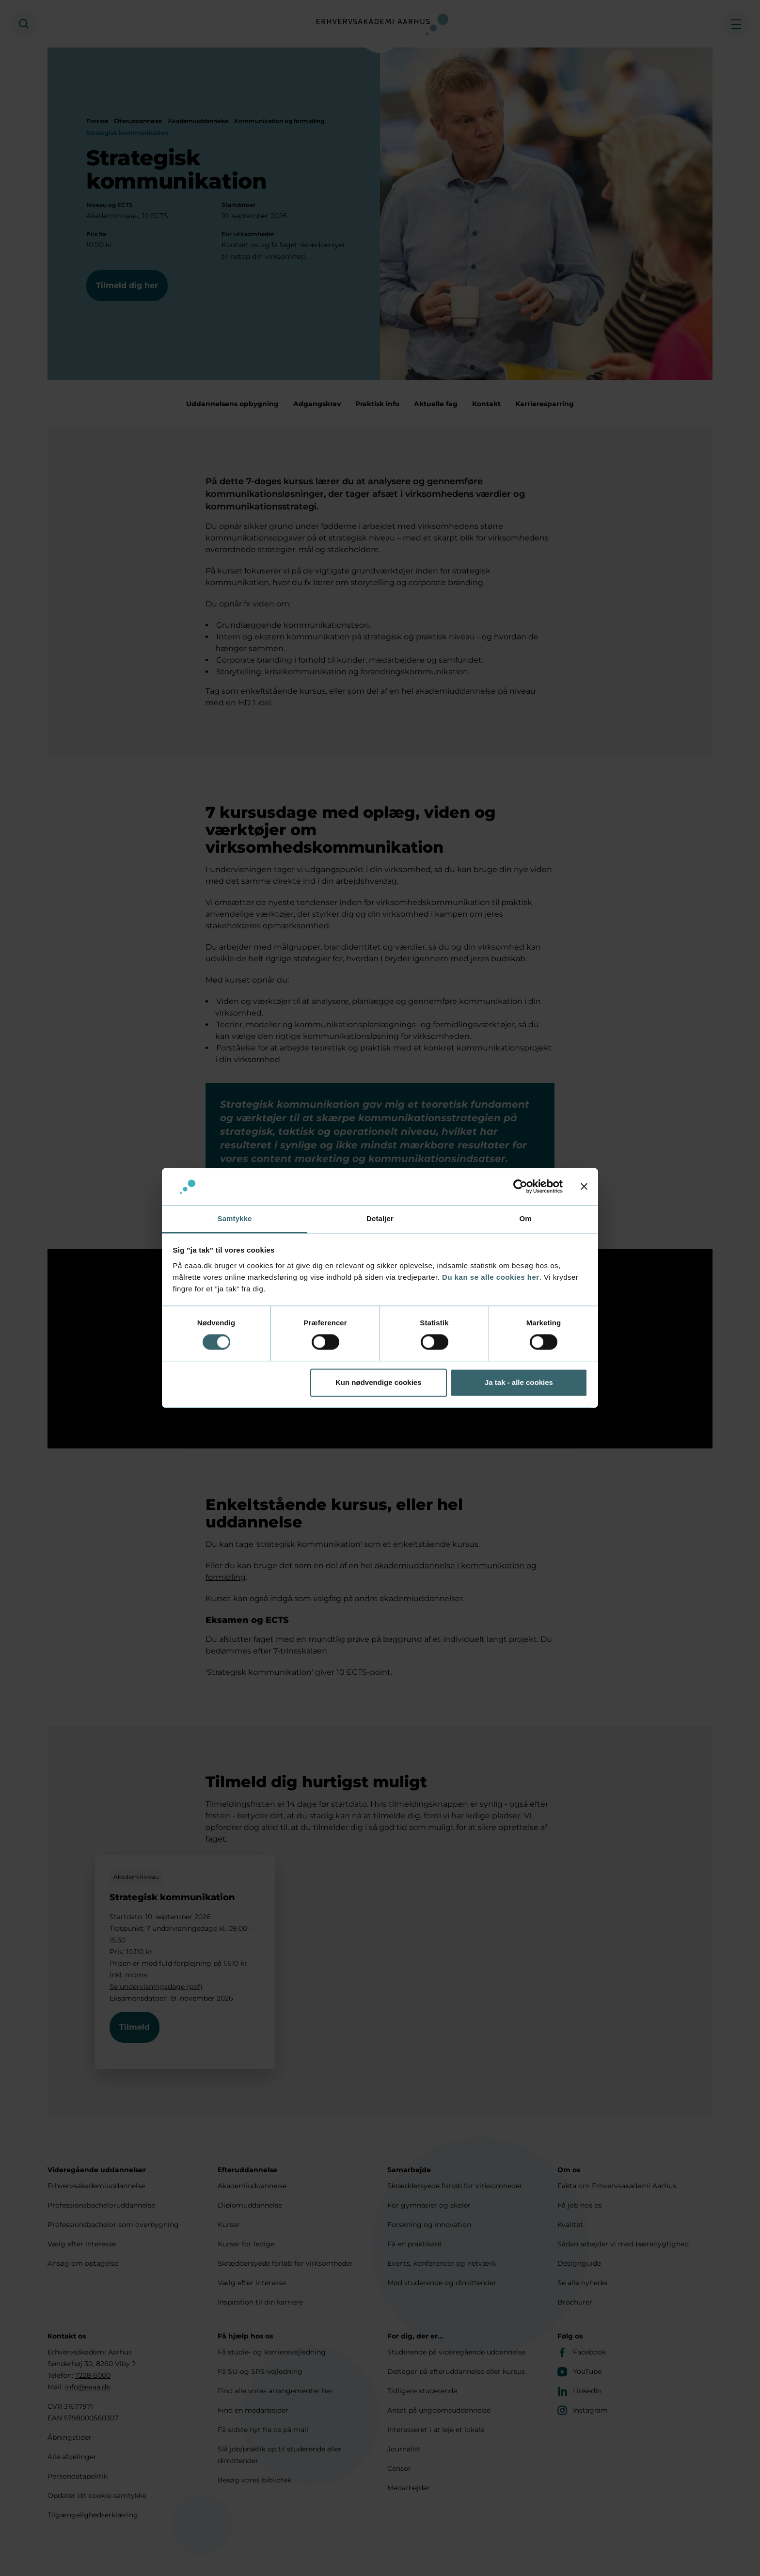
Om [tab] (525, 1218)
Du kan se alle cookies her (490, 1277)
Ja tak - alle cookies (519, 1382)
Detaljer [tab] (380, 1218)
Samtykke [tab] (235, 1218)
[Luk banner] (584, 1186)
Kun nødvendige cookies (378, 1382)
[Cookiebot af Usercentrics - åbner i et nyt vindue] (520, 1186)
